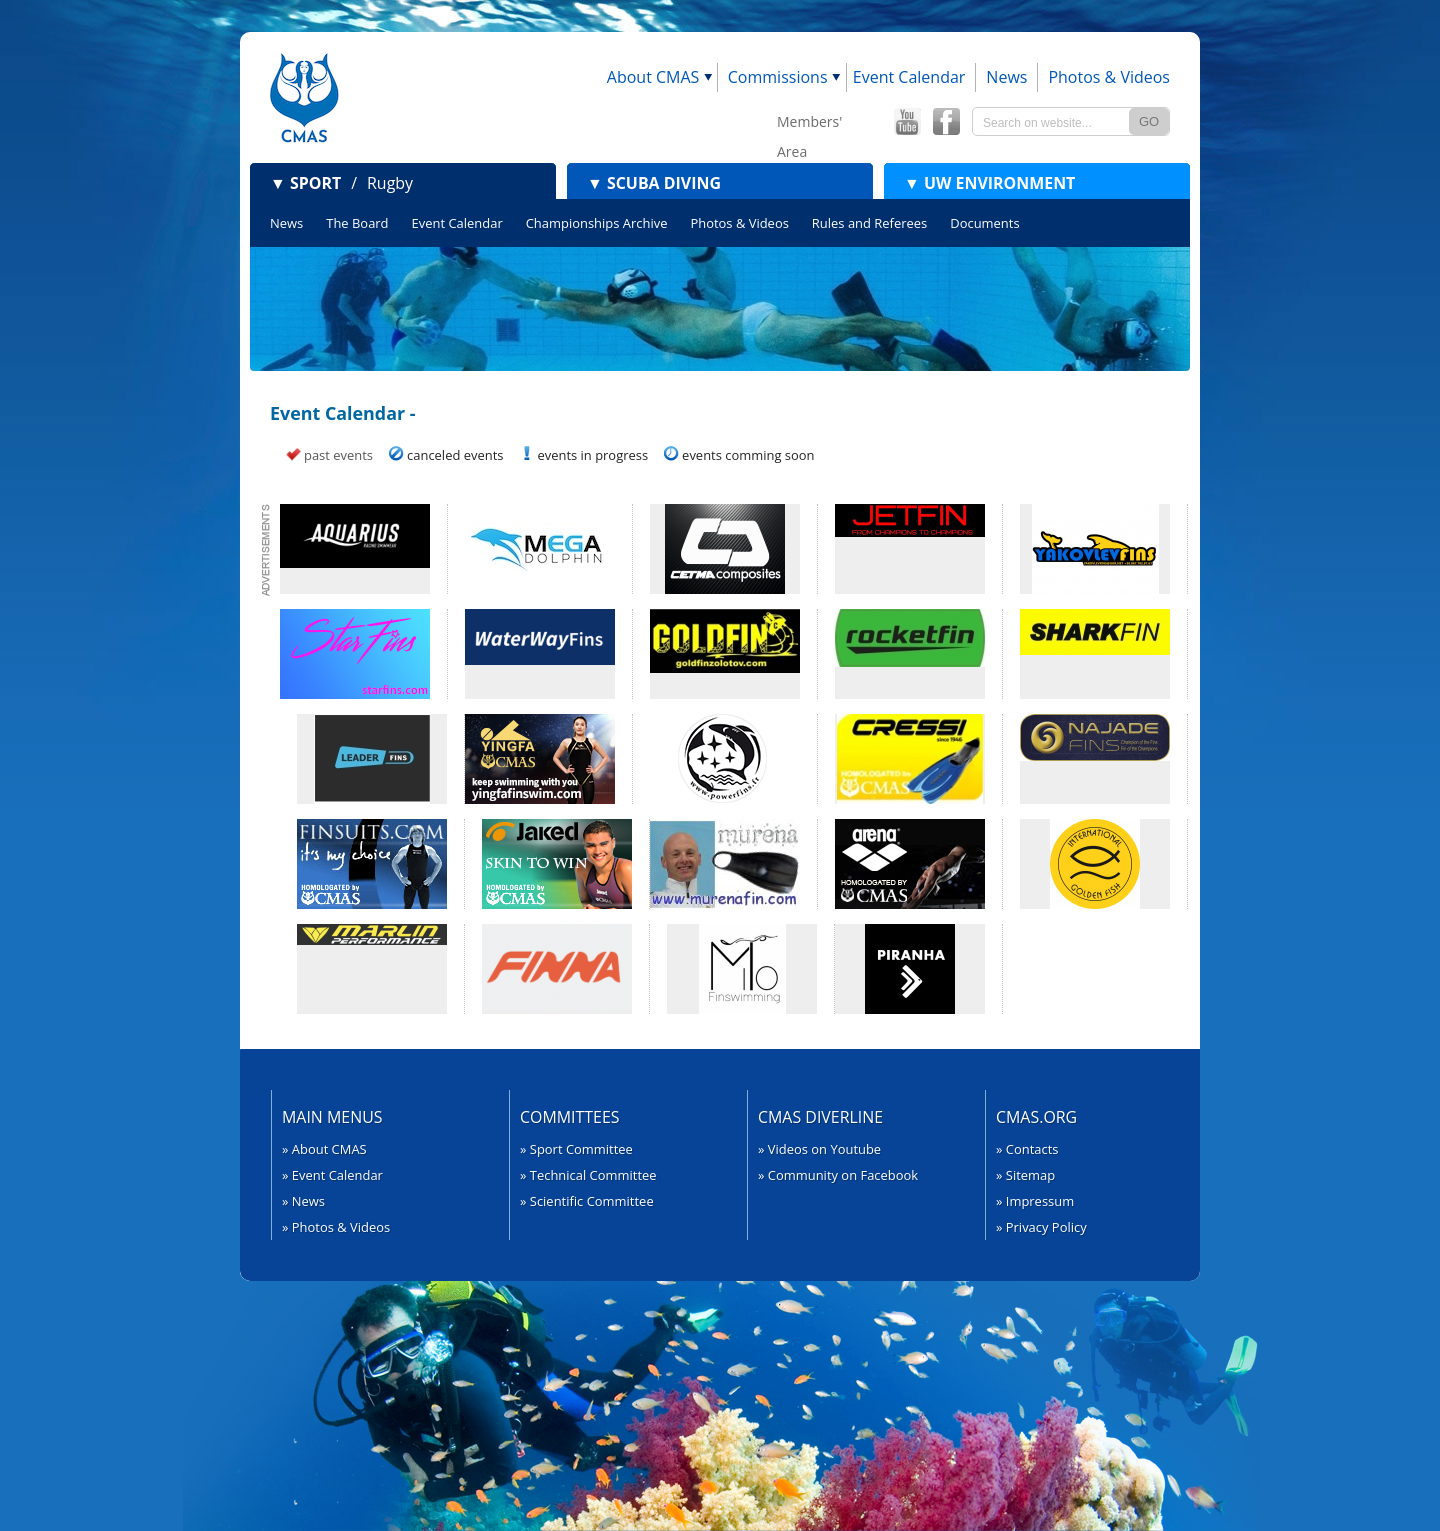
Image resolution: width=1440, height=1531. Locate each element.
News (1006, 77)
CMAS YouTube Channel (907, 122)
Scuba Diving (654, 183)
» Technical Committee (588, 1175)
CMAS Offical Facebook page (946, 122)
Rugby (390, 183)
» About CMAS (324, 1149)
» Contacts (1027, 1149)
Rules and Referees (869, 223)
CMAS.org (1036, 1117)
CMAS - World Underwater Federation (304, 97)
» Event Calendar (332, 1175)
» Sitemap (1025, 1175)
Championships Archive (597, 223)
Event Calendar (909, 77)
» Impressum (1035, 1201)
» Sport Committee (576, 1149)
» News (303, 1201)
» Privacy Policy (1041, 1227)
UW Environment (989, 183)
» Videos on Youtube (819, 1149)
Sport (305, 183)
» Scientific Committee (587, 1201)
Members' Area (809, 124)
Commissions (778, 77)
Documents (984, 223)
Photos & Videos (1109, 77)
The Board (357, 223)
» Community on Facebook (838, 1175)
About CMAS (653, 77)
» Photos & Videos (336, 1227)
